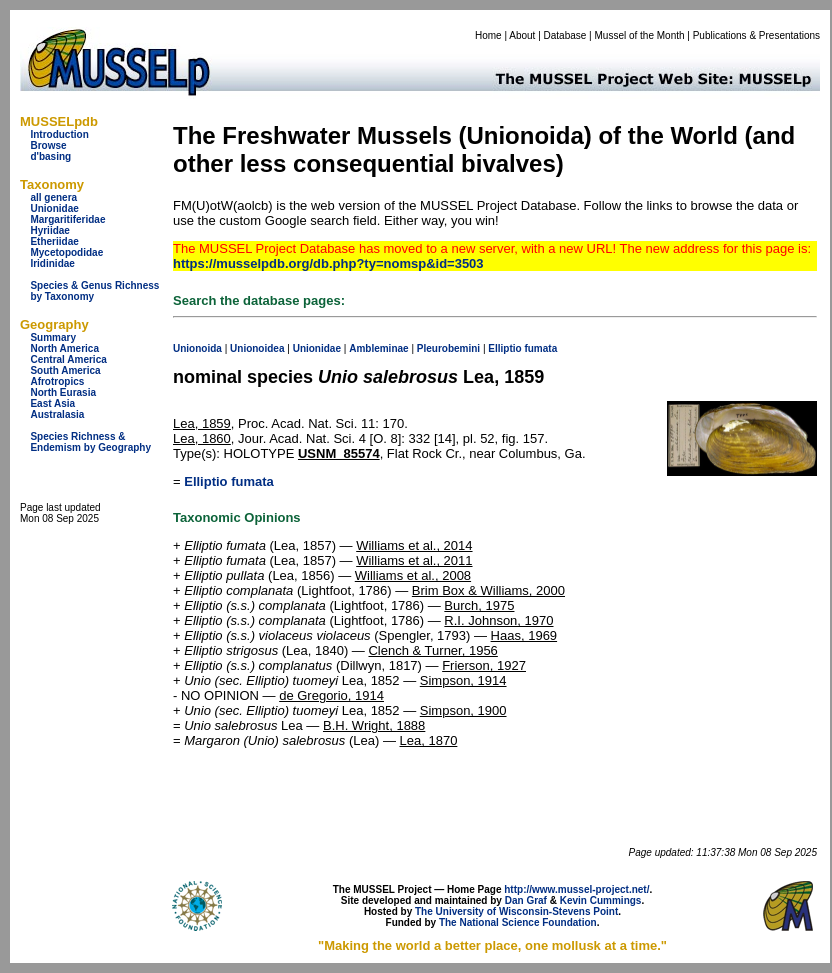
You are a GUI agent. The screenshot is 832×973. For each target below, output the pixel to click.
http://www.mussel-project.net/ (576, 889)
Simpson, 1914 (463, 680)
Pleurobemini (448, 348)
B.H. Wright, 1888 (374, 725)
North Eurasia (63, 392)
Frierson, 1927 (484, 665)
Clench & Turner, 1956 (432, 650)
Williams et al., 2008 (413, 575)
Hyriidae (49, 230)
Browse (48, 145)
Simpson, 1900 (463, 710)
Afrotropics (57, 381)
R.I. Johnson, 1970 (498, 620)
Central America (68, 359)
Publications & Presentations (756, 35)
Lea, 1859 (202, 423)
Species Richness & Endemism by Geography (90, 442)
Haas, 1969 (524, 635)
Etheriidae (54, 241)
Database (565, 35)
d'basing (50, 156)
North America (64, 348)
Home (488, 35)
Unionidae (54, 208)
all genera (53, 197)
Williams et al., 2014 (414, 545)
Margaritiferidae (67, 219)
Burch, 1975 (479, 605)
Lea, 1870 (429, 740)
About (522, 35)
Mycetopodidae (66, 252)
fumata (540, 348)
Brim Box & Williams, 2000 (488, 590)
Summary (53, 337)
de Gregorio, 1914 (331, 695)
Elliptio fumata (229, 481)
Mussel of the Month (640, 35)
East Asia (52, 403)
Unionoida (197, 348)
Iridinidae (52, 263)
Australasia (57, 414)
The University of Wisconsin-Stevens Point (516, 911)
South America (65, 370)
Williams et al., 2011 (414, 560)
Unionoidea (257, 348)
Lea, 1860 (202, 438)
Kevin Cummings (601, 900)
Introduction (59, 134)
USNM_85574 (339, 453)
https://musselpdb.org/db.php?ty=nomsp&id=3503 (328, 263)
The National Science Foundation (518, 922)
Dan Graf (526, 900)
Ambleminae (378, 348)
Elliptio (504, 348)
